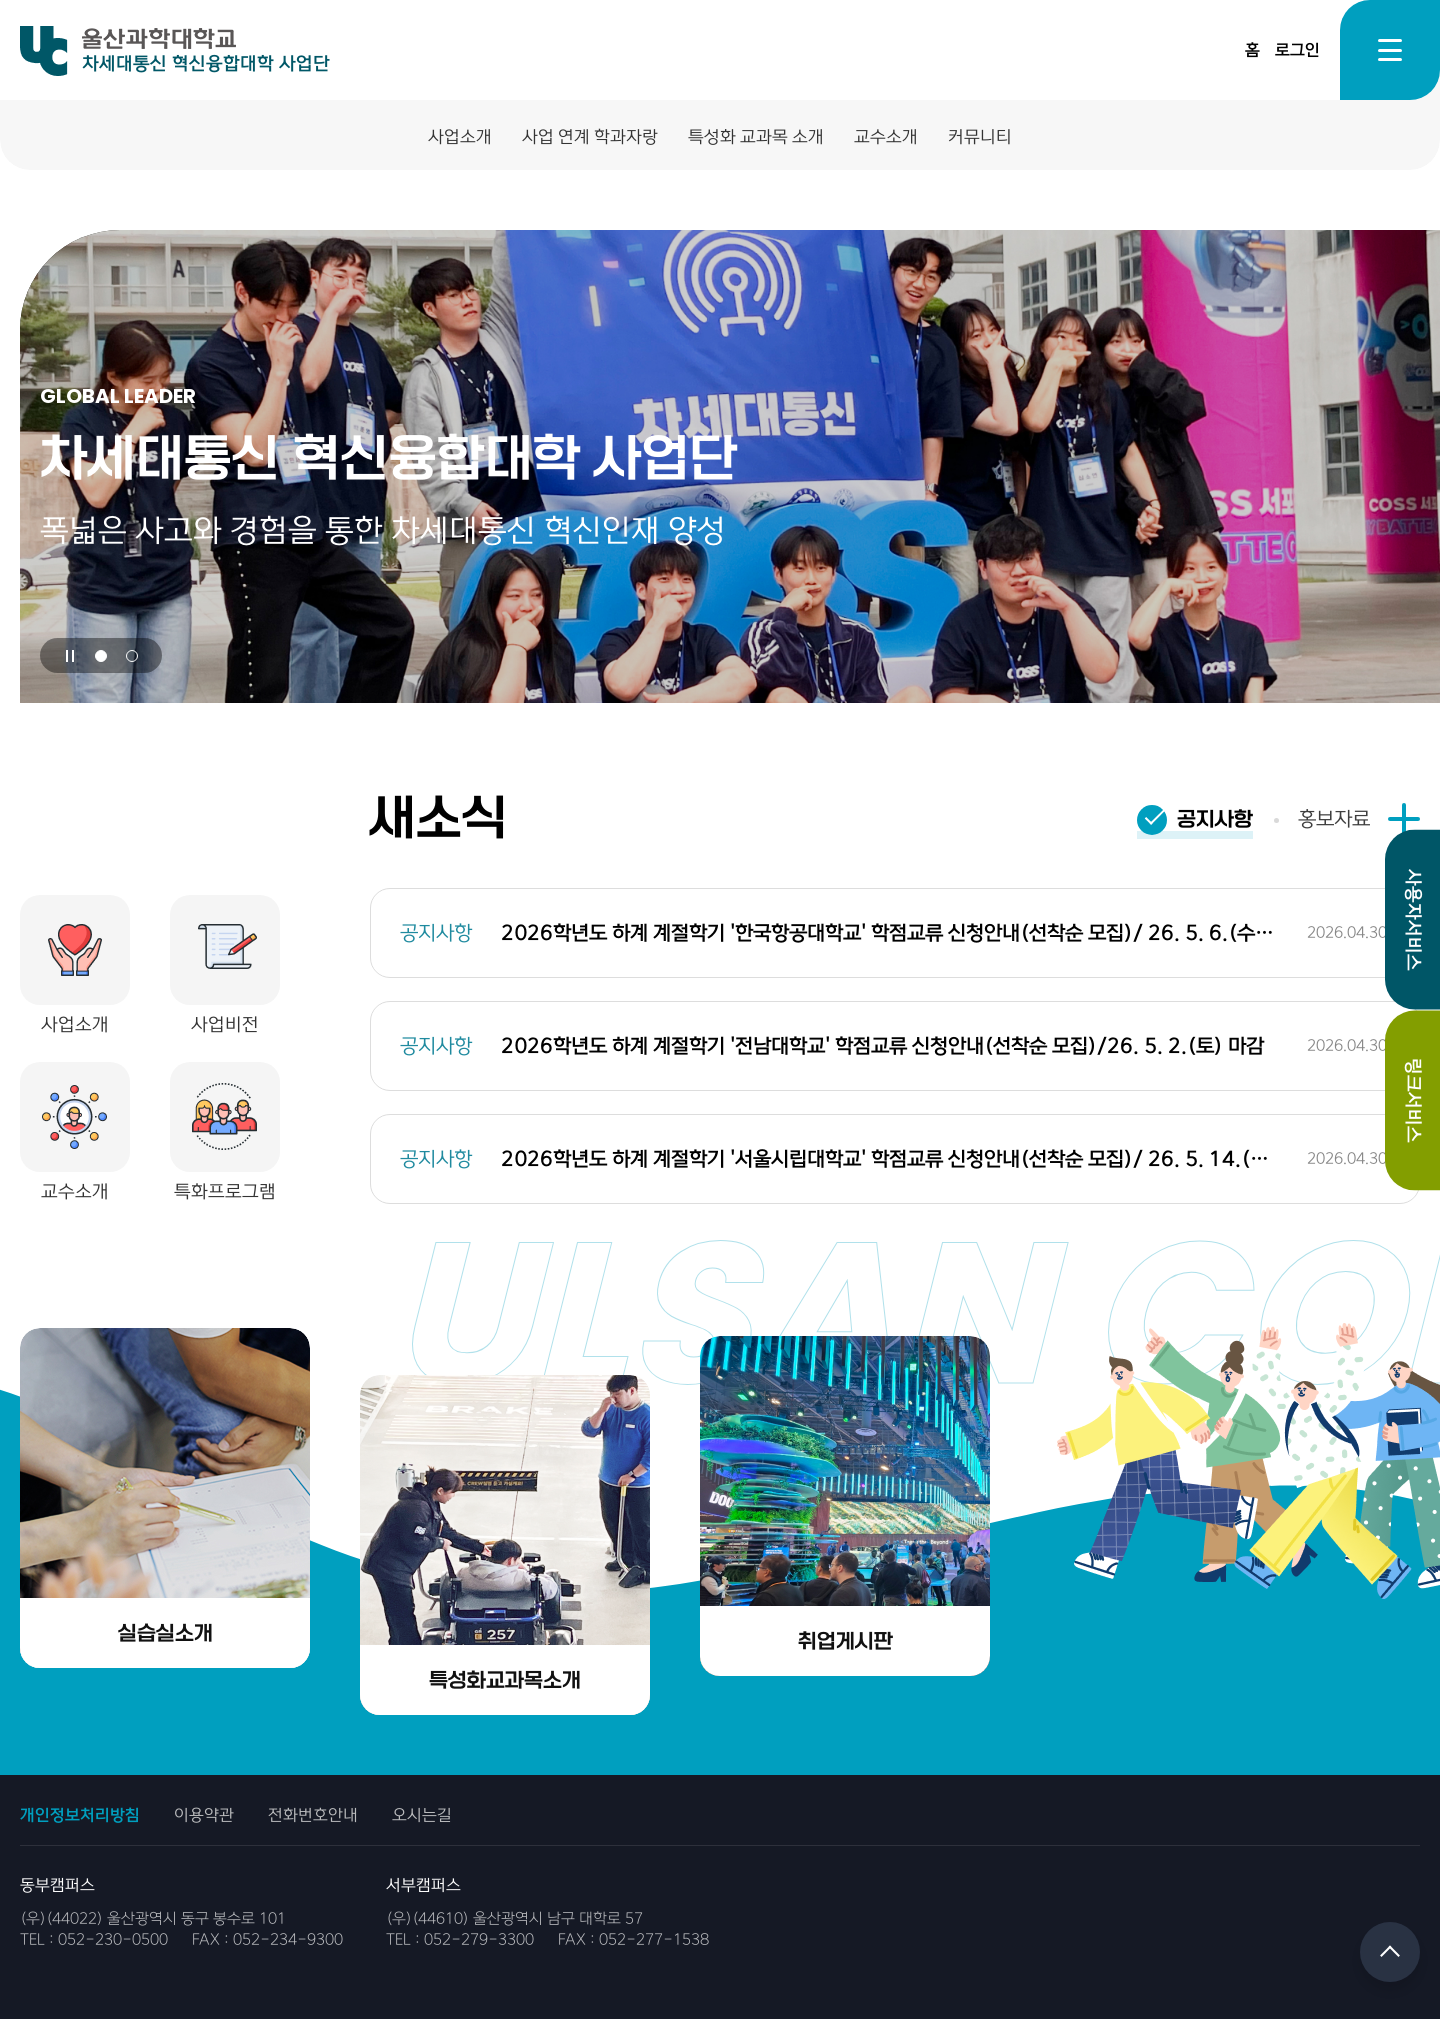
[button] (101, 656)
